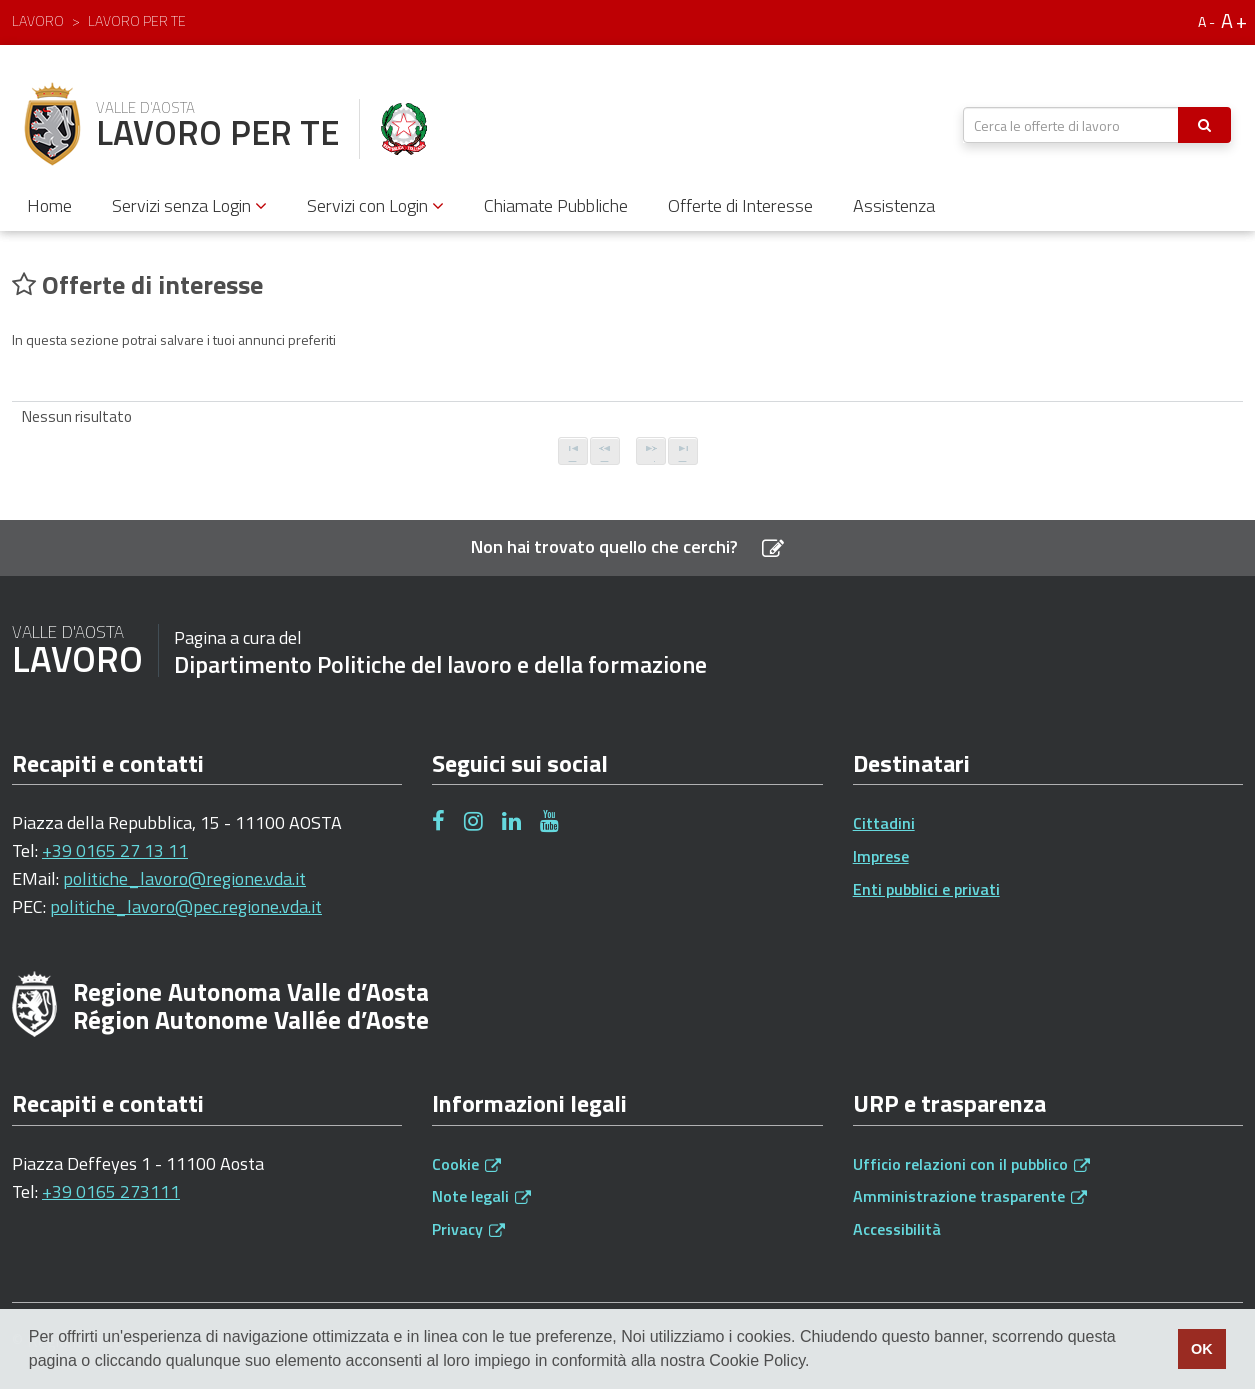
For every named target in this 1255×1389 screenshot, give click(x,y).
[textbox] (1071, 125)
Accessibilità (897, 1229)
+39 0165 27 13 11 (115, 850)
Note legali (481, 1196)
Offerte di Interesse (740, 205)
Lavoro (38, 20)
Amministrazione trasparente (970, 1196)
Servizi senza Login (189, 205)
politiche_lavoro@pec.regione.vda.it (186, 906)
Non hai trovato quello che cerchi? (627, 546)
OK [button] (1202, 1349)
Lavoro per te (137, 20)
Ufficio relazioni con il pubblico (971, 1164)
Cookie (466, 1164)
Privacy (468, 1229)
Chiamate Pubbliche (556, 205)
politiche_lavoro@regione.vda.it (184, 878)
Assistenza (894, 205)
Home (49, 205)
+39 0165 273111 (111, 1191)
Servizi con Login (375, 205)
